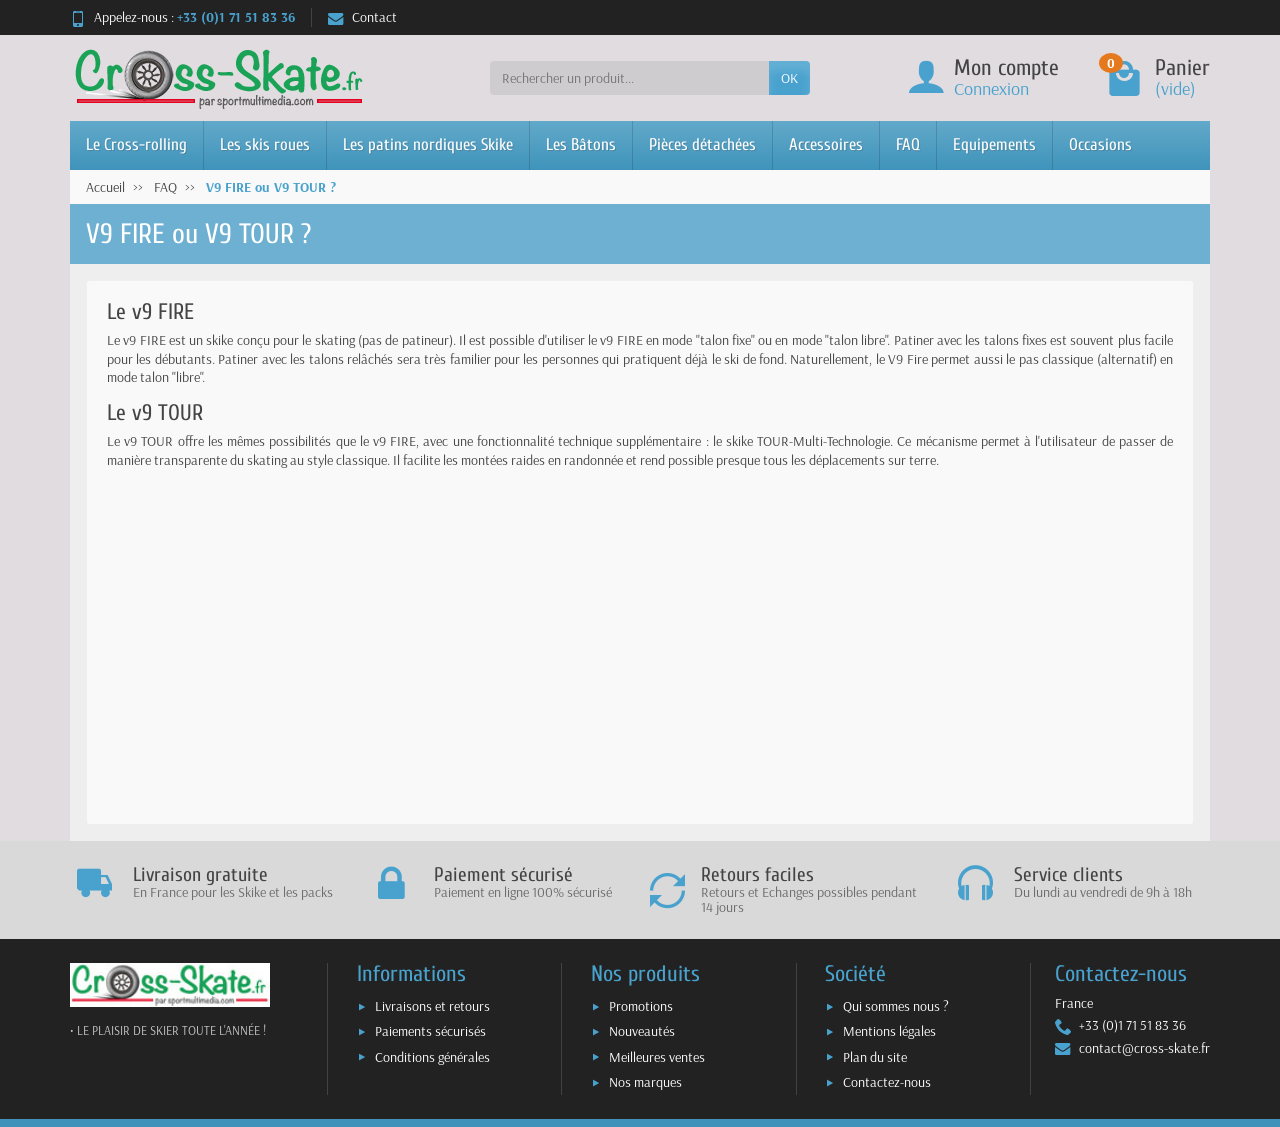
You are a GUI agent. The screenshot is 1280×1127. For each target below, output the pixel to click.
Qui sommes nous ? (896, 1006)
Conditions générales (432, 1057)
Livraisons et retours (432, 1006)
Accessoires (826, 144)
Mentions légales (889, 1031)
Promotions (641, 1006)
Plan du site (875, 1057)
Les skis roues (265, 144)
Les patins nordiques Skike (428, 144)
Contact (362, 17)
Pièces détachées (702, 144)
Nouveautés (642, 1031)
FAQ (908, 144)
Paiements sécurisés (430, 1031)
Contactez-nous (887, 1082)
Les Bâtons (581, 144)
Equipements (994, 144)
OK (789, 78)
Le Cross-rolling (136, 144)
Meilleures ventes (657, 1057)
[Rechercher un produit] (629, 78)
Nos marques (645, 1082)
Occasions (1100, 144)
